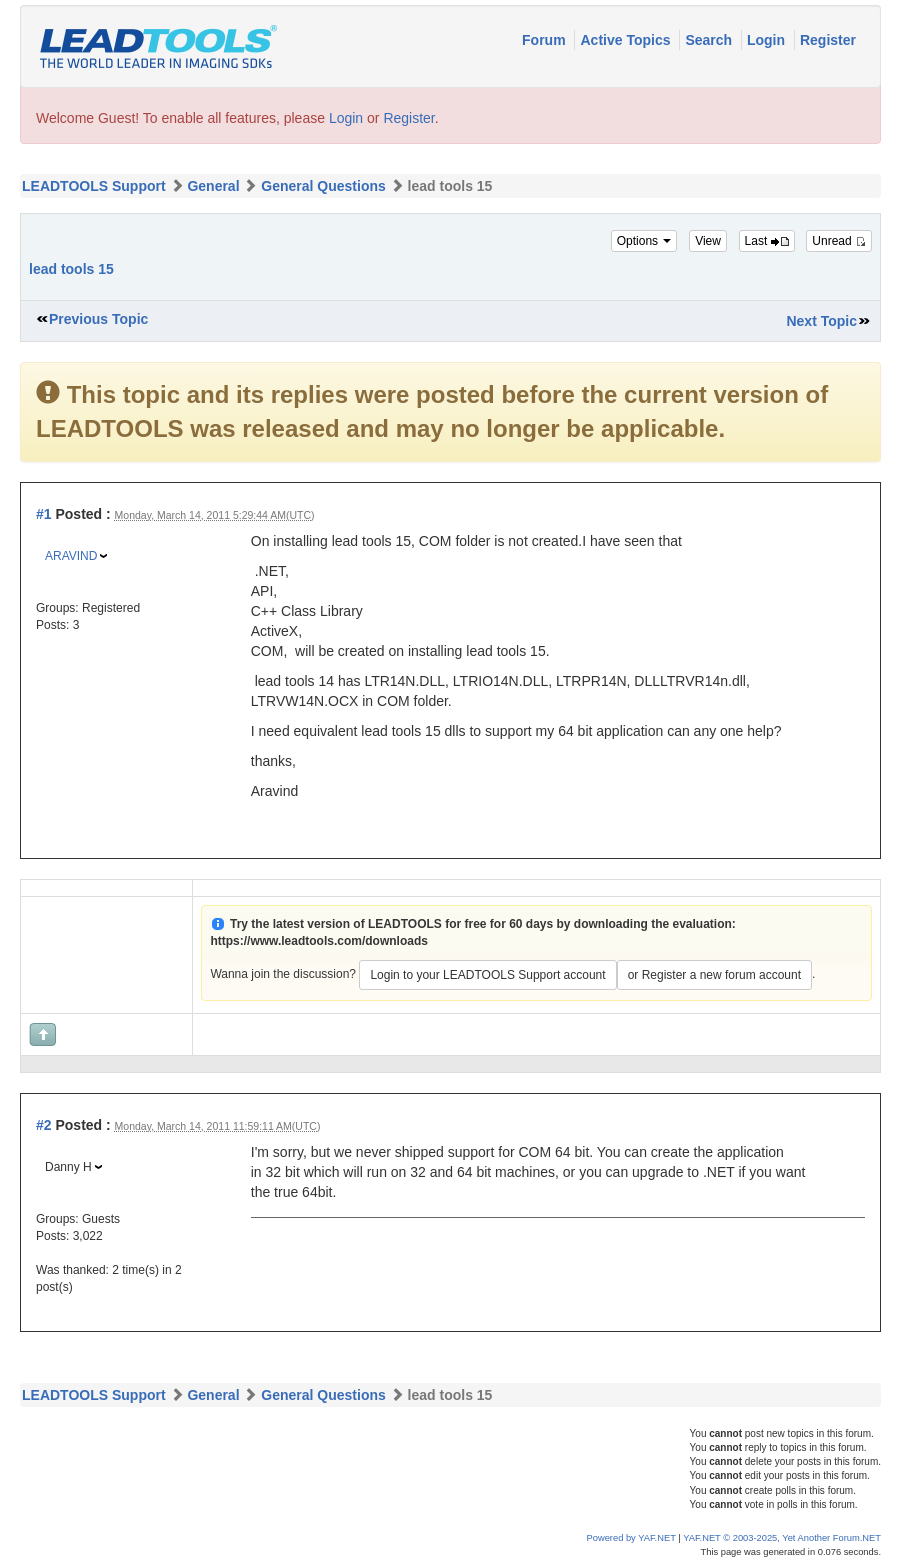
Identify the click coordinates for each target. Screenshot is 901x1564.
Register (828, 40)
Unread (839, 241)
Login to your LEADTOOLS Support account (487, 975)
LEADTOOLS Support (94, 186)
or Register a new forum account (714, 975)
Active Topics (627, 40)
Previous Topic (98, 319)
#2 (44, 1125)
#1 (44, 514)
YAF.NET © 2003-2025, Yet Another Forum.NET (782, 1538)
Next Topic (821, 321)
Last (767, 241)
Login (768, 40)
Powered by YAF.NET (631, 1538)
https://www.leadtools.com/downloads (319, 941)
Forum (545, 40)
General (213, 186)
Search (710, 40)
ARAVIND (71, 556)
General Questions (323, 186)
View (708, 241)
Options (644, 241)
